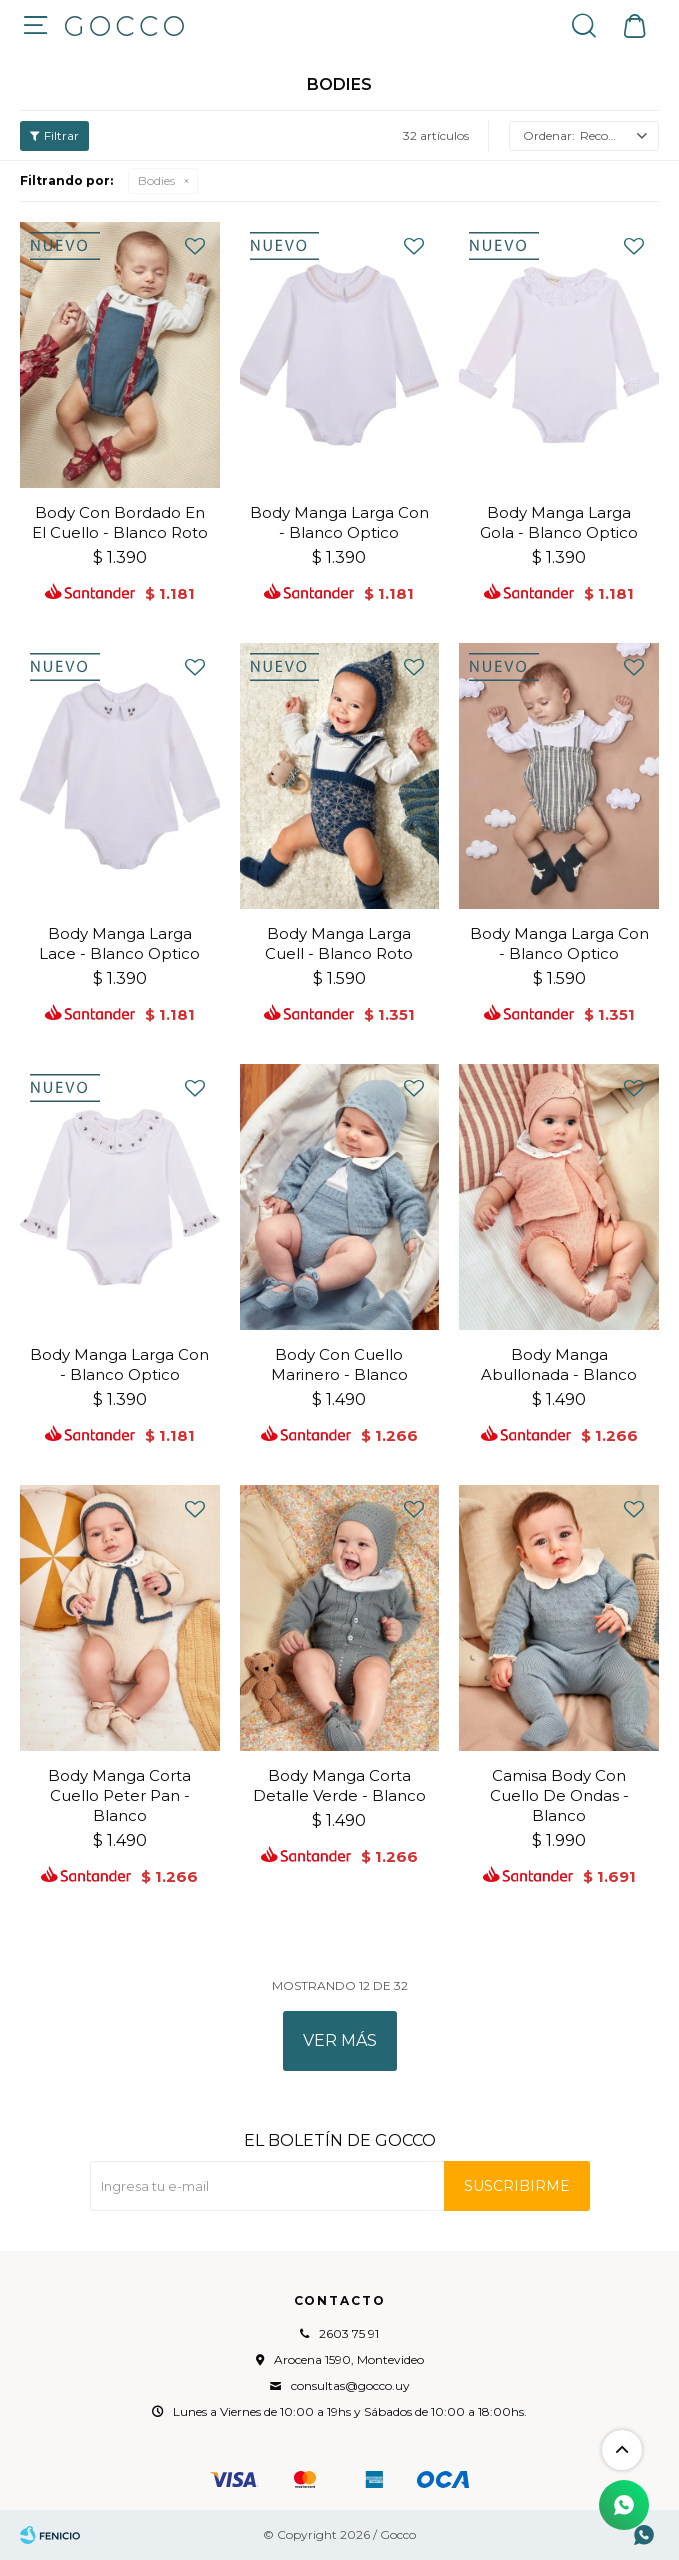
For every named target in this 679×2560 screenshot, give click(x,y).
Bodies (156, 180)
